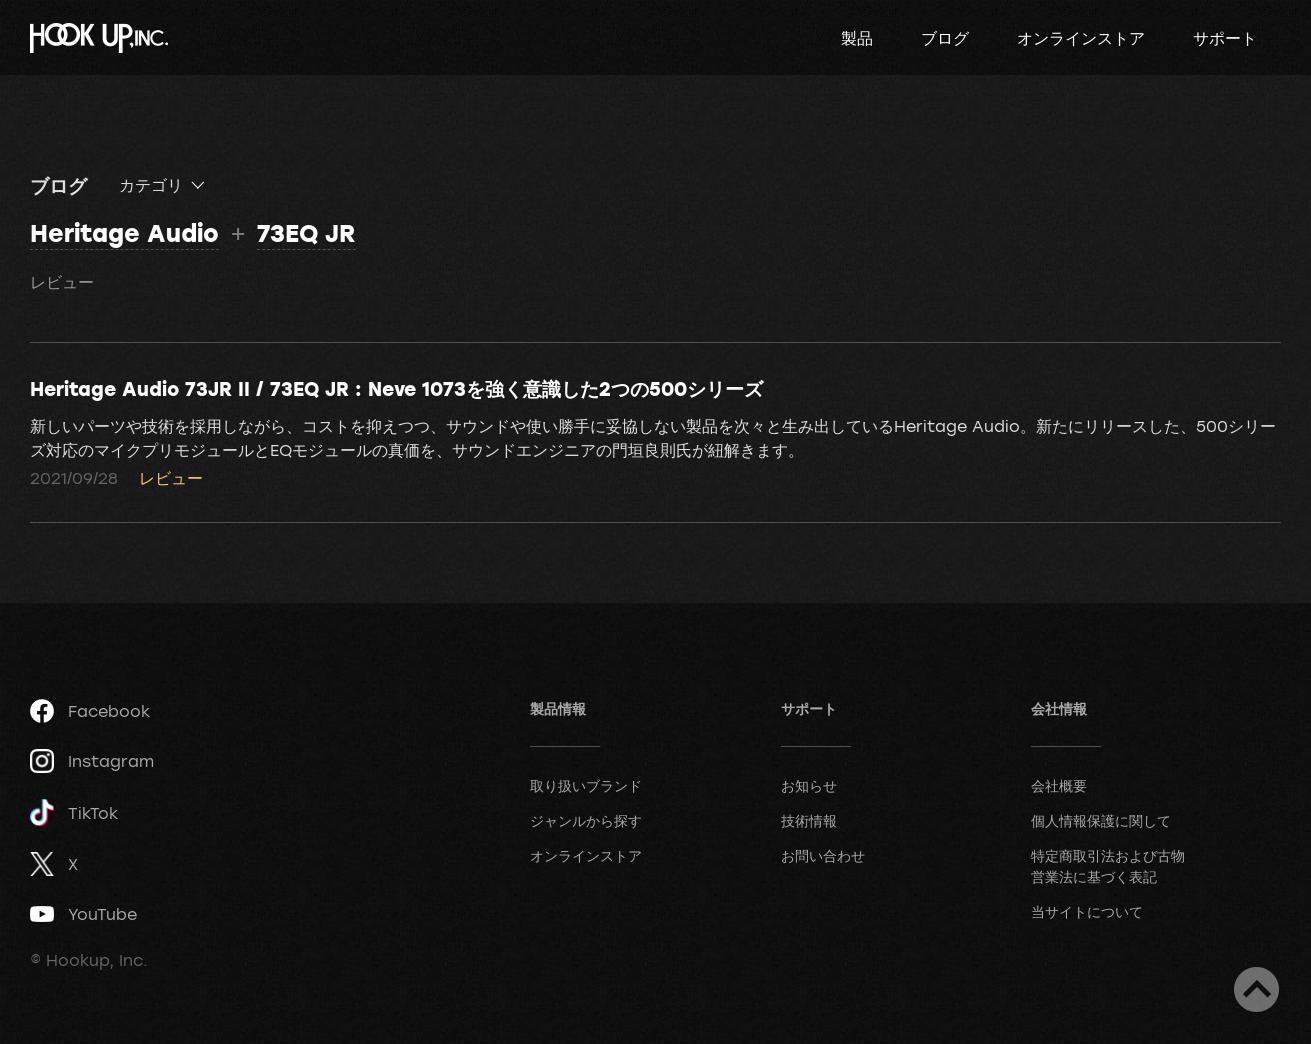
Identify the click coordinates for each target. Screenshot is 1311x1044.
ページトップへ (1256, 989)
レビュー (62, 282)
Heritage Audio (124, 232)
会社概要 (1059, 785)
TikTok (74, 812)
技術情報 (809, 820)
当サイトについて (1087, 911)
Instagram (92, 761)
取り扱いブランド (586, 785)
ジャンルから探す (586, 820)
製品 (857, 38)
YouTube (83, 914)
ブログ (945, 38)
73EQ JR (306, 232)
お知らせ (809, 785)
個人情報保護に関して (1101, 820)
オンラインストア (1081, 38)
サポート (1225, 38)
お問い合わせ (823, 855)
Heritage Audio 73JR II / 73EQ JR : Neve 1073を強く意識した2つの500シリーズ (396, 388)
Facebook (90, 711)
